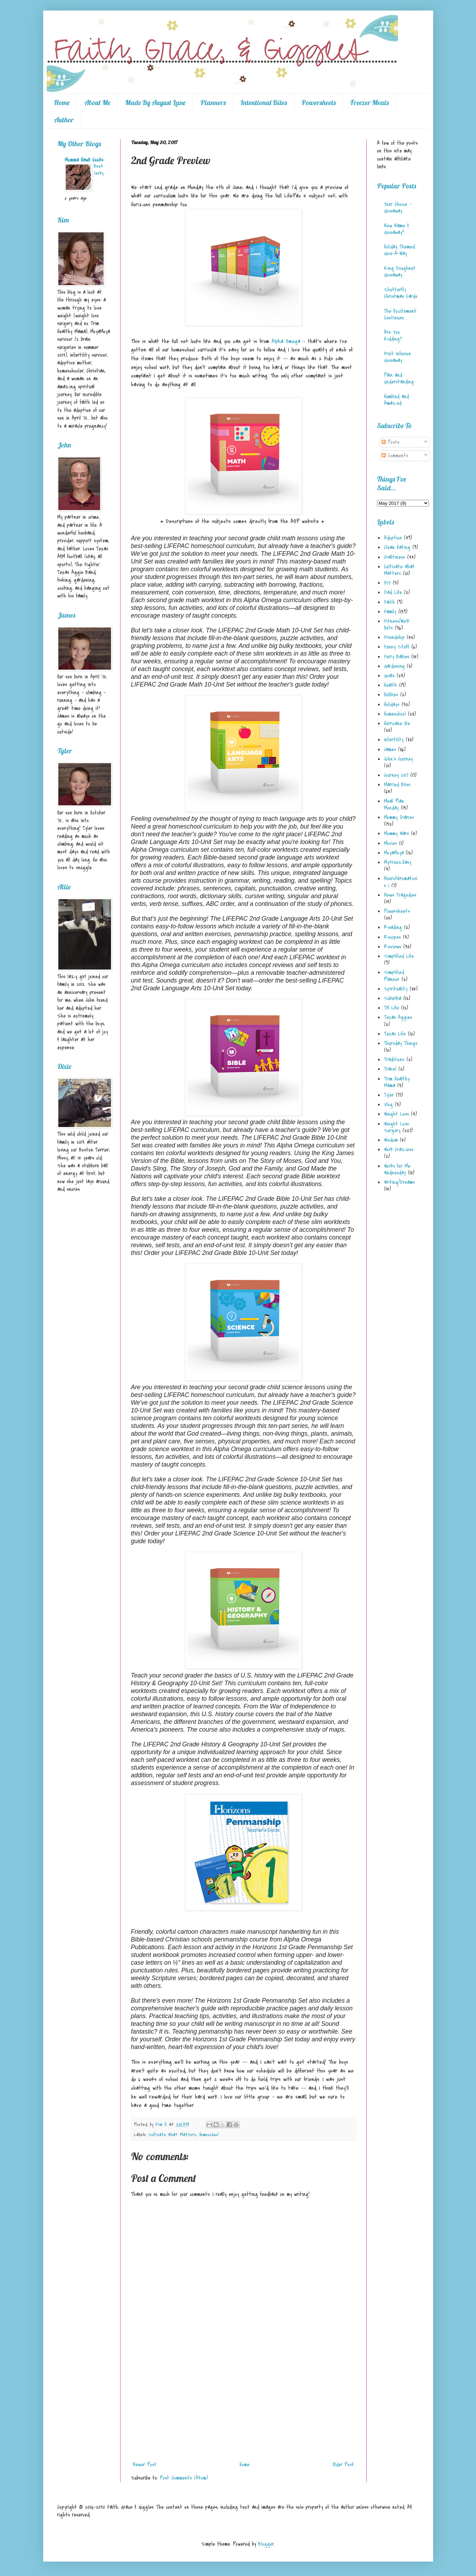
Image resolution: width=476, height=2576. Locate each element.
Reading (393, 927)
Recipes (392, 937)
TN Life (391, 1008)
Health (390, 685)
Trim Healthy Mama (397, 1082)
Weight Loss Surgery (396, 1127)
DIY (387, 583)
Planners (213, 102)
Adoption (393, 538)
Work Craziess (398, 1149)
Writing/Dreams (399, 1182)
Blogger (266, 2544)
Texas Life (395, 1034)
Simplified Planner (394, 975)
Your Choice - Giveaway (397, 207)
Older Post (343, 2464)
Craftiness (394, 557)
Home (62, 102)
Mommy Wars (396, 833)
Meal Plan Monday (394, 804)
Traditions (394, 1059)
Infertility (394, 739)
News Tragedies (400, 895)
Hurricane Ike (397, 723)
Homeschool (208, 2134)
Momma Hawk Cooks (84, 160)
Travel (390, 1069)
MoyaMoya (394, 853)
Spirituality (395, 989)
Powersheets (318, 102)
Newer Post (145, 2464)
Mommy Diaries (399, 817)
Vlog (388, 1104)
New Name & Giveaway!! (396, 229)
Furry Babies (396, 657)
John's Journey (398, 759)
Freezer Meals (369, 102)
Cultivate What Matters (172, 2134)
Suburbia (392, 998)
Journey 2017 (396, 775)
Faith (389, 602)
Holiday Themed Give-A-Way (399, 250)
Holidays (391, 704)
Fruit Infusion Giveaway (397, 357)
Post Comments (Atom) (184, 2478)
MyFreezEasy (397, 862)
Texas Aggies (398, 1017)
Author (64, 119)
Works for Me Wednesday (397, 1169)
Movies (390, 843)
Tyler (389, 1095)
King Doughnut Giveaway (400, 271)
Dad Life (393, 592)
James (390, 749)
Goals (389, 676)
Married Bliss (397, 784)
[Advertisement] (243, 2405)
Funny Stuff (396, 647)
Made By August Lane (155, 102)
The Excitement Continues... (400, 314)
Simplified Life (399, 956)
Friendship (394, 637)
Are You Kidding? (393, 335)
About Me (97, 102)
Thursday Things (400, 1043)
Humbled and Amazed (396, 400)
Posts (390, 442)
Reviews (392, 947)
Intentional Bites (263, 102)
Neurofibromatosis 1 (400, 882)
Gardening (394, 666)
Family (390, 612)
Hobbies (391, 694)
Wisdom (391, 1140)
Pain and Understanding (399, 378)
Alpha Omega (286, 341)
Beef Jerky (98, 169)
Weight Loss (396, 1114)
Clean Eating (397, 547)
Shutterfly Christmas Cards (400, 293)
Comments (395, 455)
